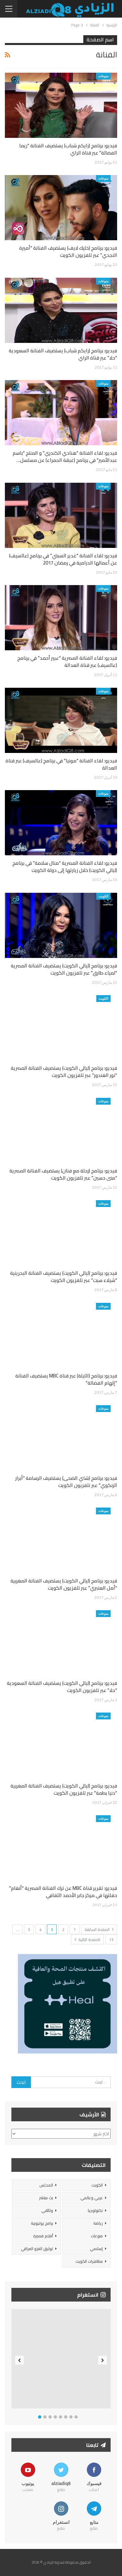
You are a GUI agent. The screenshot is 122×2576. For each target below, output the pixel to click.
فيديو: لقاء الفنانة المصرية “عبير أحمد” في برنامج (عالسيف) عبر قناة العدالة (67, 661)
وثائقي (47, 2210)
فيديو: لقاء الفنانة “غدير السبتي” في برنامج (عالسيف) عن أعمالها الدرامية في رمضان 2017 (63, 559)
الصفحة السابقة (99, 1929)
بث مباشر (46, 2197)
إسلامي (96, 2248)
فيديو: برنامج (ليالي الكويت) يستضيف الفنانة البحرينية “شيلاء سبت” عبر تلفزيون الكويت (63, 1276)
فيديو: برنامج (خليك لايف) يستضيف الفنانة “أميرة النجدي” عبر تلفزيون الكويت (68, 251)
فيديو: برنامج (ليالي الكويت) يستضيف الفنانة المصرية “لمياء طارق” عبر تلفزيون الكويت (64, 969)
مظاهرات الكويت (89, 2261)
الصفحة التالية (87, 1939)
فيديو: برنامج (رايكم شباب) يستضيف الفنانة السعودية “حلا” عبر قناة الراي (63, 354)
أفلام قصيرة (43, 2236)
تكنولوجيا (95, 2210)
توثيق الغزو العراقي (37, 2248)
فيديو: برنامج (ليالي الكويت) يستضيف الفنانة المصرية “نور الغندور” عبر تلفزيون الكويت (64, 1071)
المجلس (46, 2185)
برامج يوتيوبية (42, 2223)
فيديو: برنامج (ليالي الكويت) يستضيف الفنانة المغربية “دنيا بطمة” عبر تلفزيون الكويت (63, 1789)
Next (102, 2360)
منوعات (103, 76)
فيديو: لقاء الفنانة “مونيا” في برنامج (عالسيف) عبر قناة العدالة (61, 764)
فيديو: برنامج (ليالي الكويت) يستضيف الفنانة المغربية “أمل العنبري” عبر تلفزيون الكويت (63, 1584)
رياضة (98, 2223)
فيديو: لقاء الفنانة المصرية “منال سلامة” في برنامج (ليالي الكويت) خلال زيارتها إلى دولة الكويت (64, 866)
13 (111, 1939)
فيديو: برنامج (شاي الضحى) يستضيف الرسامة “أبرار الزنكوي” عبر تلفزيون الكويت (66, 1481)
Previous (19, 2360)
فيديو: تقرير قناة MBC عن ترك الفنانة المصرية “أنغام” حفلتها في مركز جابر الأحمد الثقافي (63, 1891)
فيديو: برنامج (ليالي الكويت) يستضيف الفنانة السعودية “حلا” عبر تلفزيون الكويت (62, 1686)
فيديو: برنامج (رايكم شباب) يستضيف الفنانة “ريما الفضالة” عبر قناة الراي (68, 149)
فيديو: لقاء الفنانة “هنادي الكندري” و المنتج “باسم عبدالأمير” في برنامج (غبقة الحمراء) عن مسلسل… (65, 456)
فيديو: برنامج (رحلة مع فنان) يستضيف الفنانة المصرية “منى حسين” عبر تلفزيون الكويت (63, 1174)
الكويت (103, 896)
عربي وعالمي (91, 2197)
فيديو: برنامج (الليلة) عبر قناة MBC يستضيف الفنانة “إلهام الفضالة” (66, 1379)
